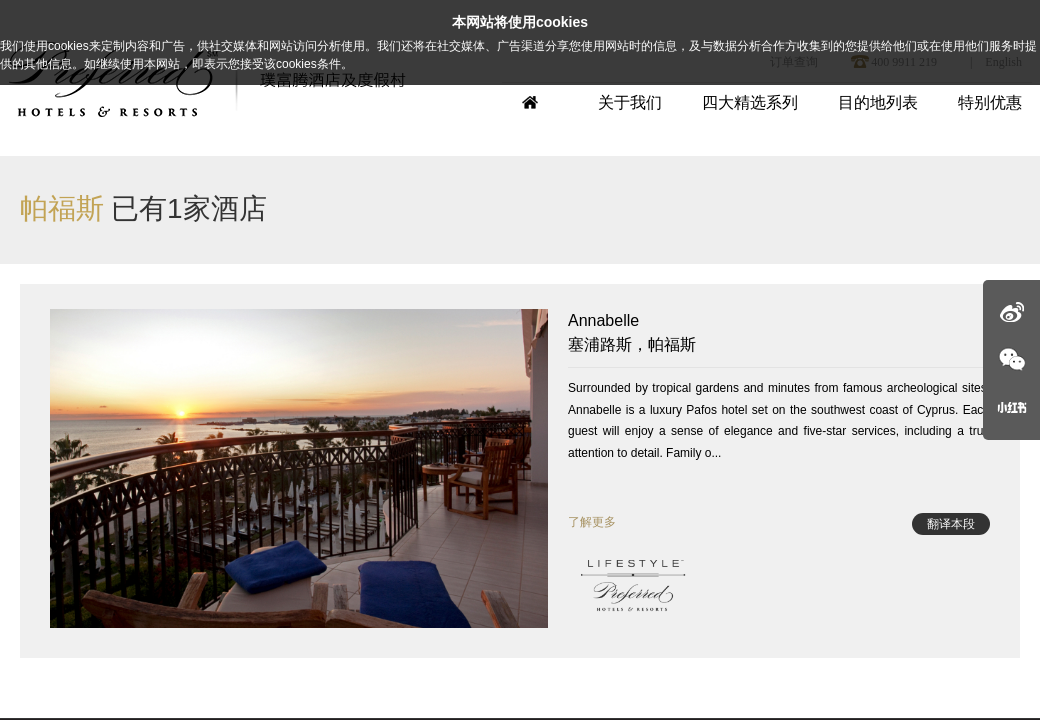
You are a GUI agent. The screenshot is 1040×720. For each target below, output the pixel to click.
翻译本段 (951, 524)
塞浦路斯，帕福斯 (779, 331)
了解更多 (592, 522)
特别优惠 (990, 102)
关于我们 (630, 102)
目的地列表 (878, 102)
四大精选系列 (750, 102)
